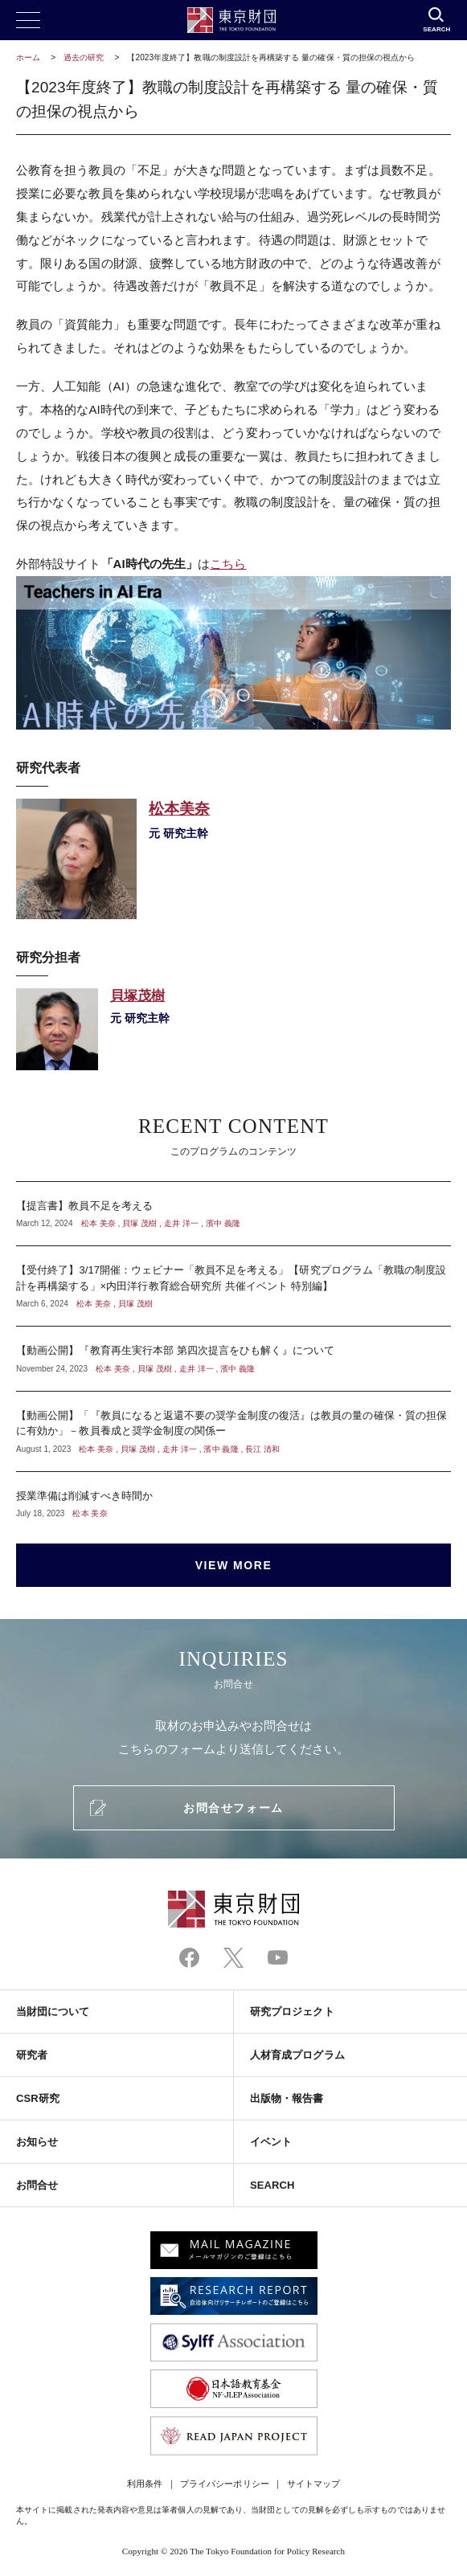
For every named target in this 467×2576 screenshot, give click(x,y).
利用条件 (144, 2483)
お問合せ (37, 2185)
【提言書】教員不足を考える (233, 1214)
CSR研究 (37, 2098)
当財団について (53, 2012)
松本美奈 (233, 859)
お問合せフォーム (233, 1807)
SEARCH (272, 2185)
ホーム (28, 57)
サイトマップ (313, 2483)
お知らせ (37, 2142)
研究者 (31, 2055)
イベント (271, 2142)
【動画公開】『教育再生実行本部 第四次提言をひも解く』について (233, 1359)
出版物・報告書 (287, 2098)
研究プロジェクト (292, 2012)
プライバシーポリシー (224, 2483)
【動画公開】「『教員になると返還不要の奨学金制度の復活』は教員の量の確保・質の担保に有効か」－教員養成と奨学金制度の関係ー (233, 1431)
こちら (228, 563)
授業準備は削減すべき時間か (233, 1496)
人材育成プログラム (297, 2055)
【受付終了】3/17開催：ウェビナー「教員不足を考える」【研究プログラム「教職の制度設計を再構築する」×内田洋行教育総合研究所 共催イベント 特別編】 (233, 1286)
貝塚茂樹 (233, 1029)
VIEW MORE (233, 1565)
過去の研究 (83, 57)
